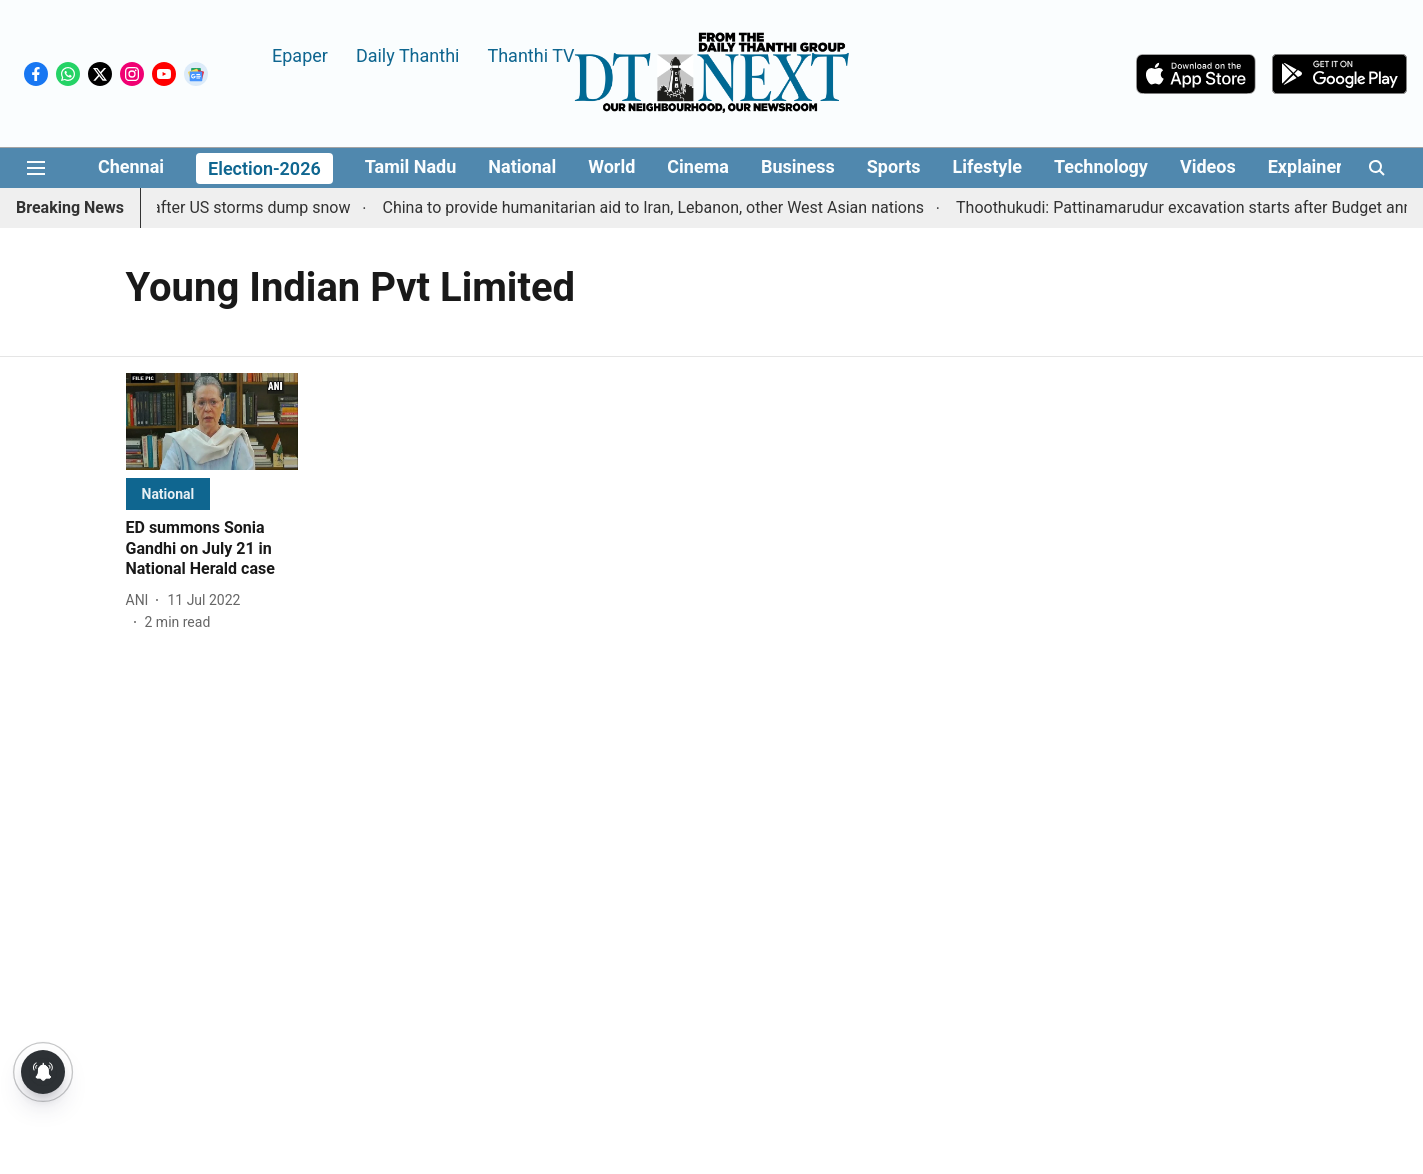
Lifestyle (987, 166)
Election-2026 (264, 168)
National (522, 166)
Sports (894, 166)
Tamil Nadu (411, 166)
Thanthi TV (530, 54)
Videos (1208, 166)
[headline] (212, 549)
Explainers (1310, 166)
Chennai (131, 166)
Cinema (698, 166)
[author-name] (141, 600)
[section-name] (168, 493)
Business (798, 166)
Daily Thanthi (408, 54)
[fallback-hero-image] (212, 421)
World (611, 166)
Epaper (300, 54)
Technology (1101, 166)
